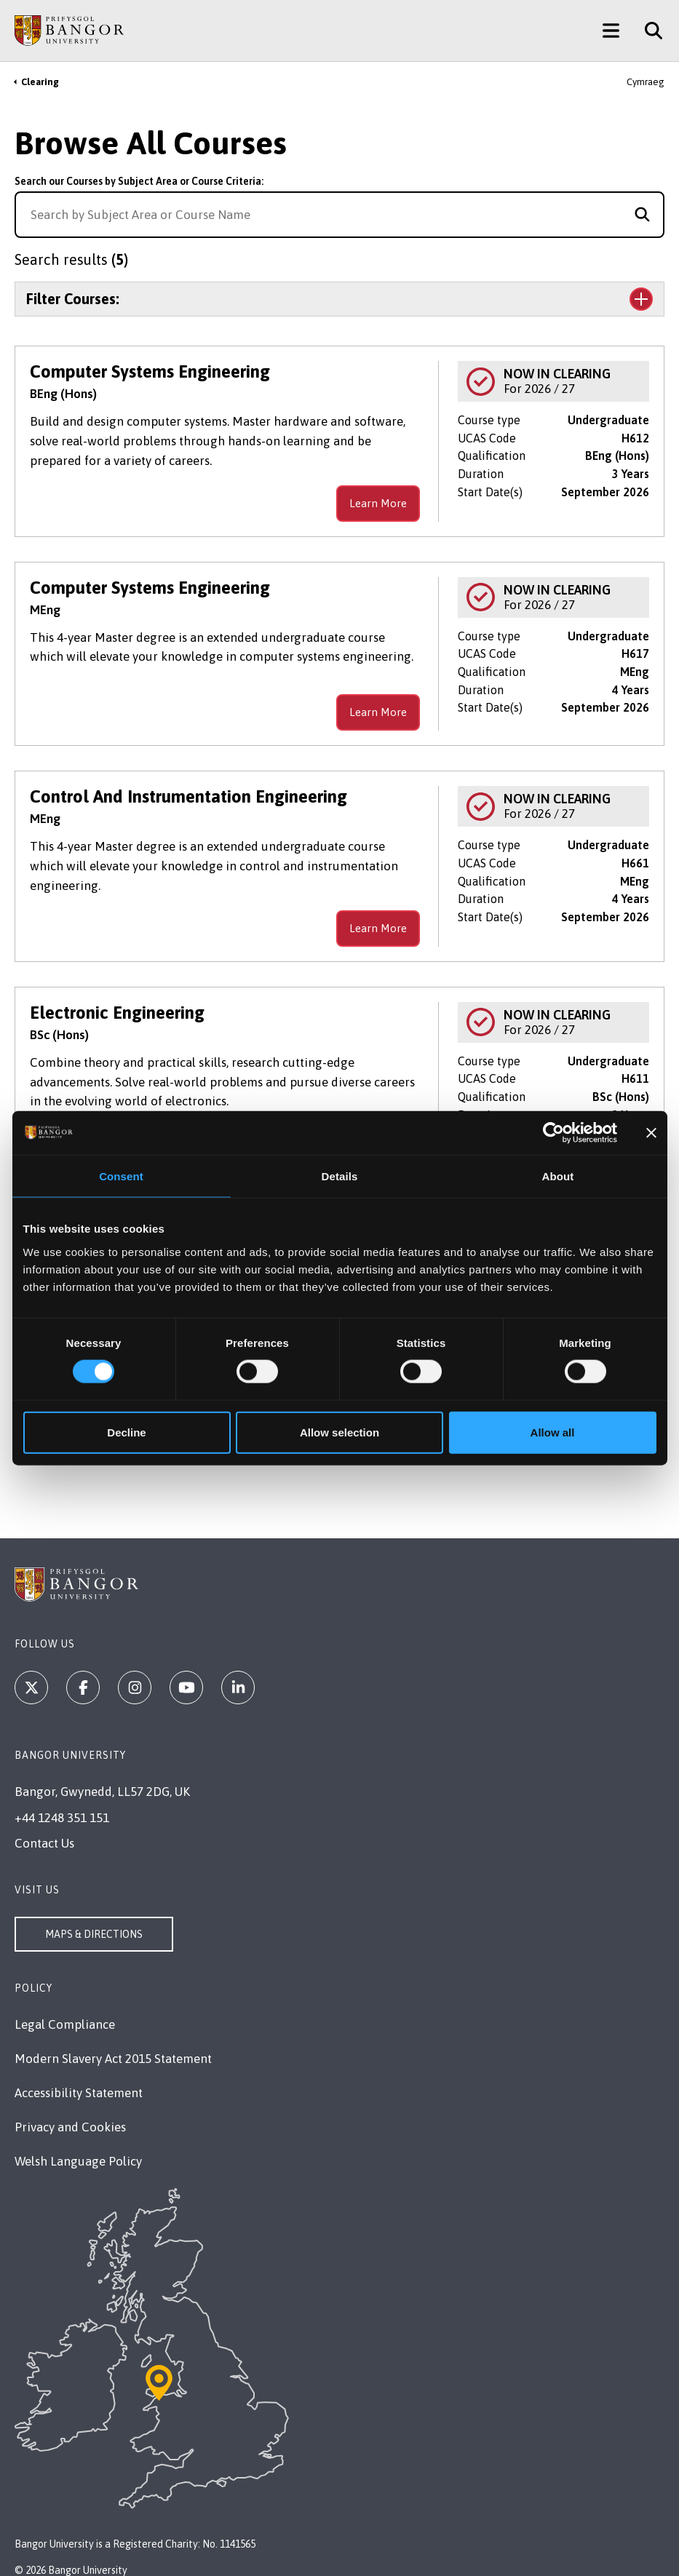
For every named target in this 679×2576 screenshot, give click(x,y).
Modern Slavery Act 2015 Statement (113, 2058)
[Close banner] (651, 1133)
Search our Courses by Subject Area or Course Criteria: (139, 181)
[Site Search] (648, 30)
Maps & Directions (94, 1934)
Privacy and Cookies (70, 2127)
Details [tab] (340, 1176)
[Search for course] (642, 215)
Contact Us (44, 1843)
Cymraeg (645, 82)
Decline (126, 1432)
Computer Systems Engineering (150, 371)
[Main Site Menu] (611, 30)
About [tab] (558, 1176)
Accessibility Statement (79, 2093)
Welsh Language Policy (78, 2161)
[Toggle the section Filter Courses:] (339, 299)
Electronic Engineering (117, 1012)
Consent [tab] (121, 1176)
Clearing (40, 81)
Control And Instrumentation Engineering (188, 796)
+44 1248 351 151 (62, 1817)
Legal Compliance (65, 2024)
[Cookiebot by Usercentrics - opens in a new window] (553, 1133)
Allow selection (339, 1432)
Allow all (553, 1432)
